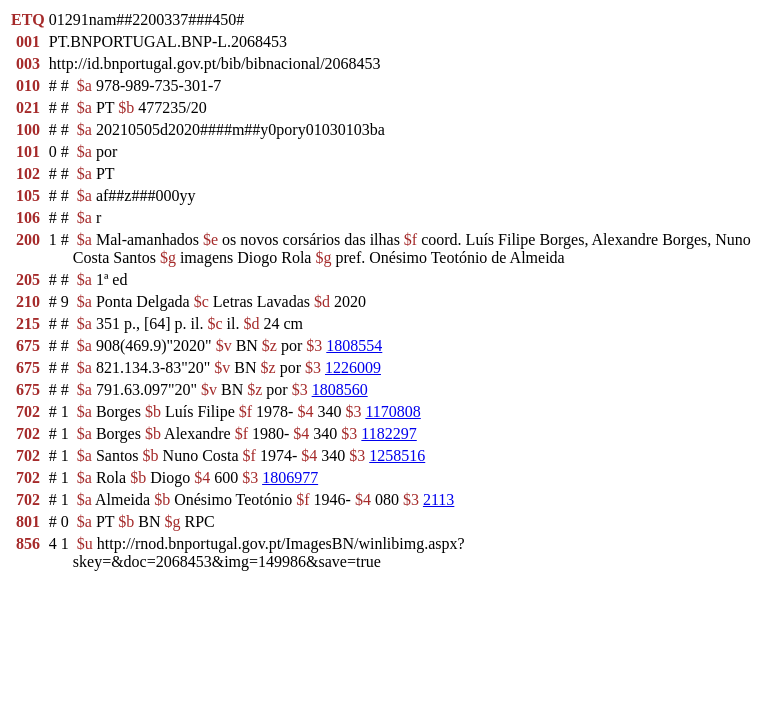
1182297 (388, 433)
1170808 (392, 411)
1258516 (397, 455)
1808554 (354, 345)
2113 (438, 499)
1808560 (340, 389)
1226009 (353, 367)
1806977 (290, 477)
